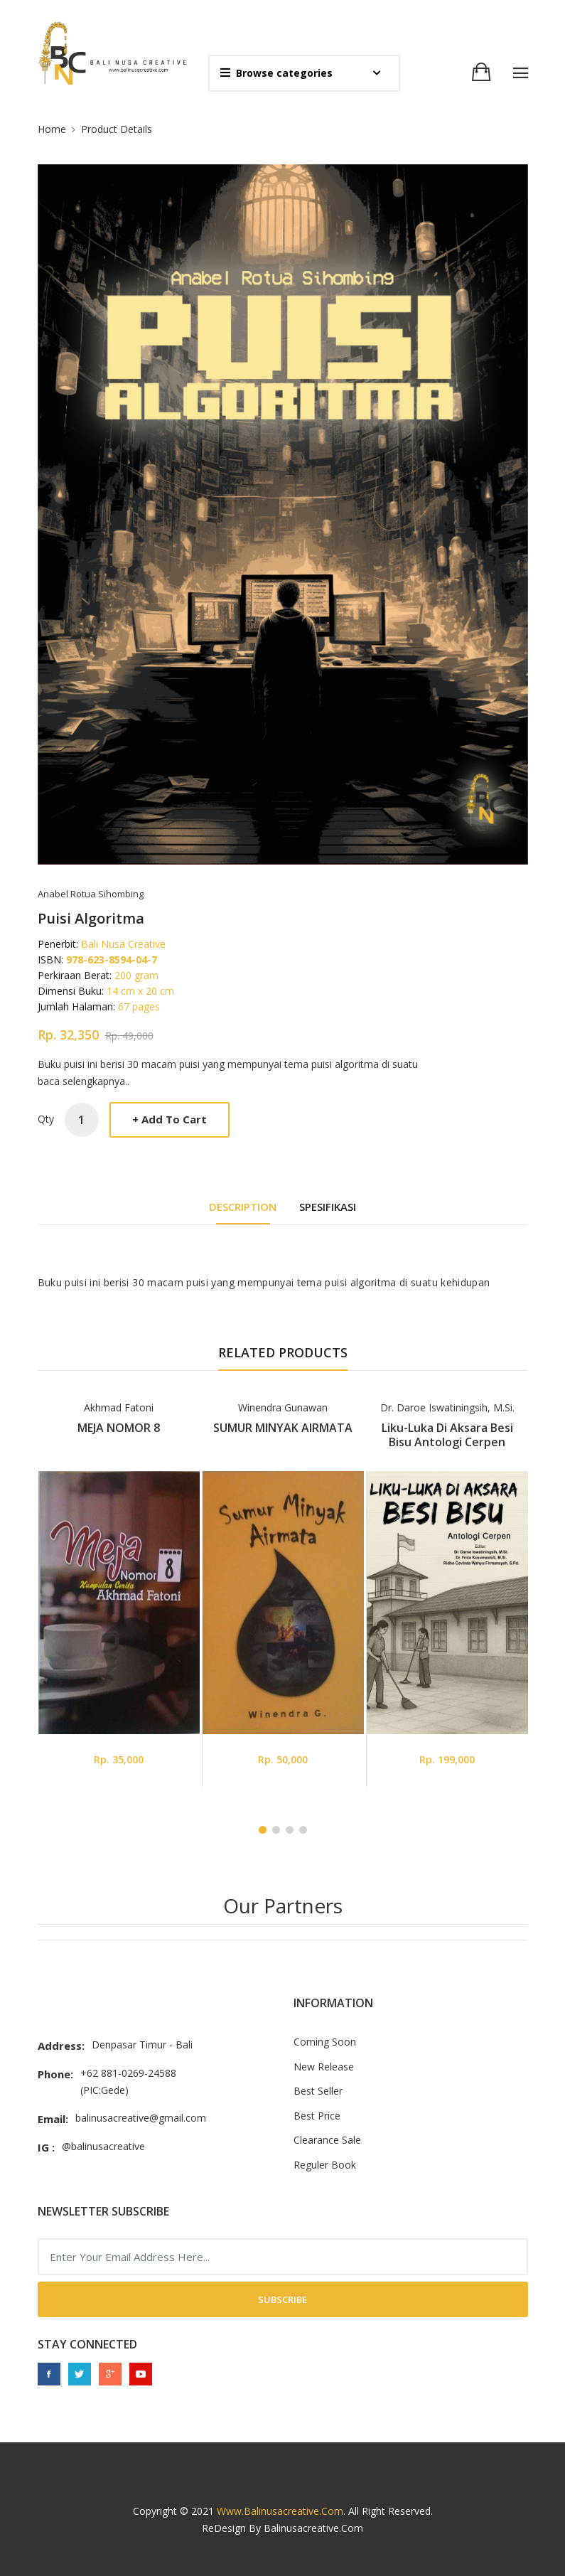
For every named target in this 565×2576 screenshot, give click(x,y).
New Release (324, 2066)
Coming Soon (325, 2041)
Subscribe (282, 2299)
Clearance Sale (327, 2140)
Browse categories (276, 73)
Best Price (317, 2115)
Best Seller (318, 2090)
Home (52, 129)
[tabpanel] (119, 1593)
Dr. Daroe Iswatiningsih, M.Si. (447, 1407)
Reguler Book (325, 2164)
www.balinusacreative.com (280, 2511)
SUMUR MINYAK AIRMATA (283, 1428)
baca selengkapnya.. (83, 1081)
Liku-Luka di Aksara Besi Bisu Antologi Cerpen (447, 1435)
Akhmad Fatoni (119, 1407)
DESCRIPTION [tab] (242, 1206)
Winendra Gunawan (283, 1407)
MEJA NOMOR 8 (118, 1428)
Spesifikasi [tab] (327, 1206)
